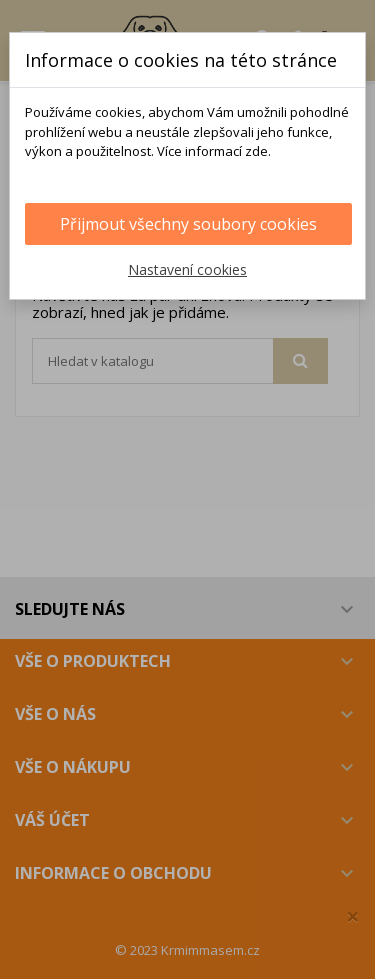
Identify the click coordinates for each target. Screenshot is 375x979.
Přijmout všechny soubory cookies (188, 224)
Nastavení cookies (187, 269)
